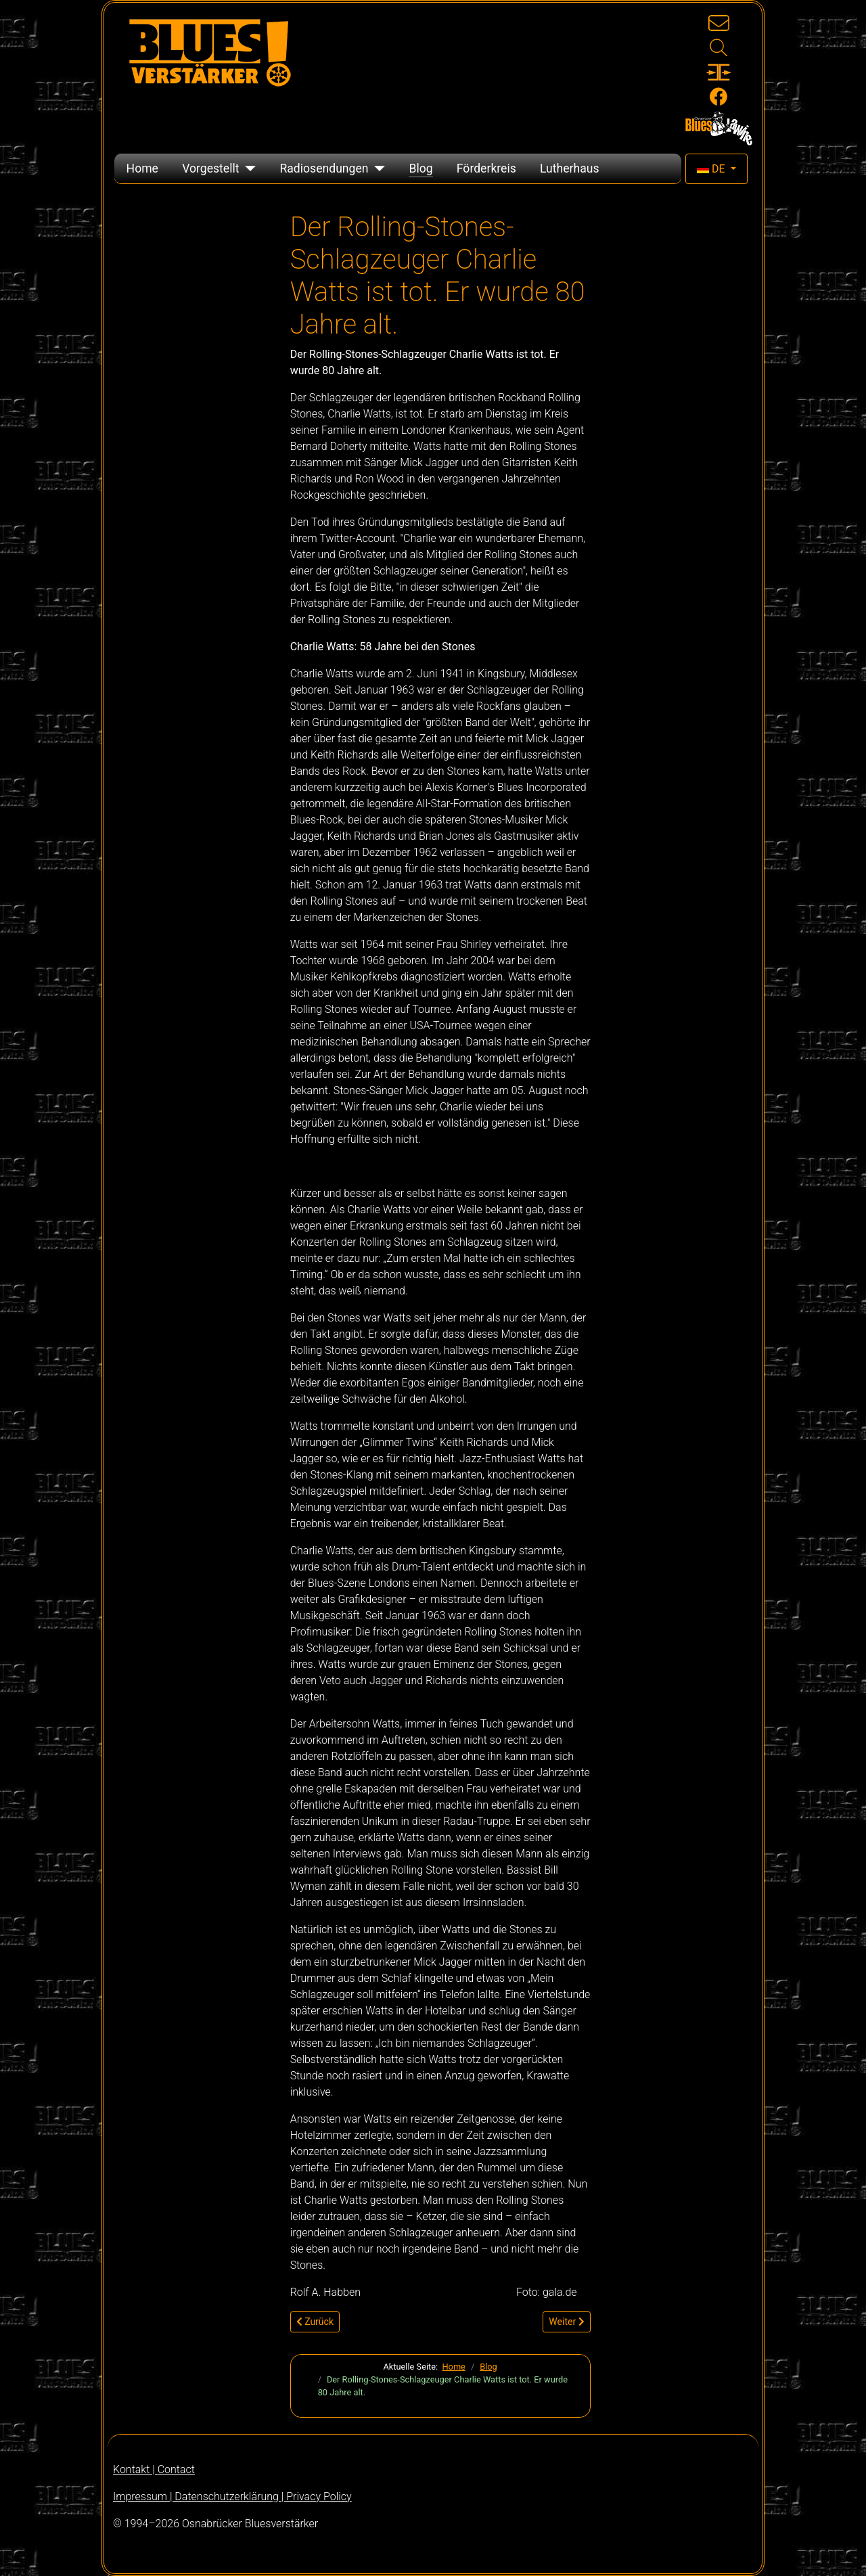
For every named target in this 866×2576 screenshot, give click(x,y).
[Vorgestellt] (247, 168)
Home (142, 168)
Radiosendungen (323, 168)
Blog (420, 168)
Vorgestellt (210, 168)
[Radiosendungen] (376, 168)
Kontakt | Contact (154, 2469)
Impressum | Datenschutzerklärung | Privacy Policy (232, 2496)
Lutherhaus (569, 168)
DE (712, 168)
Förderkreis (486, 168)
